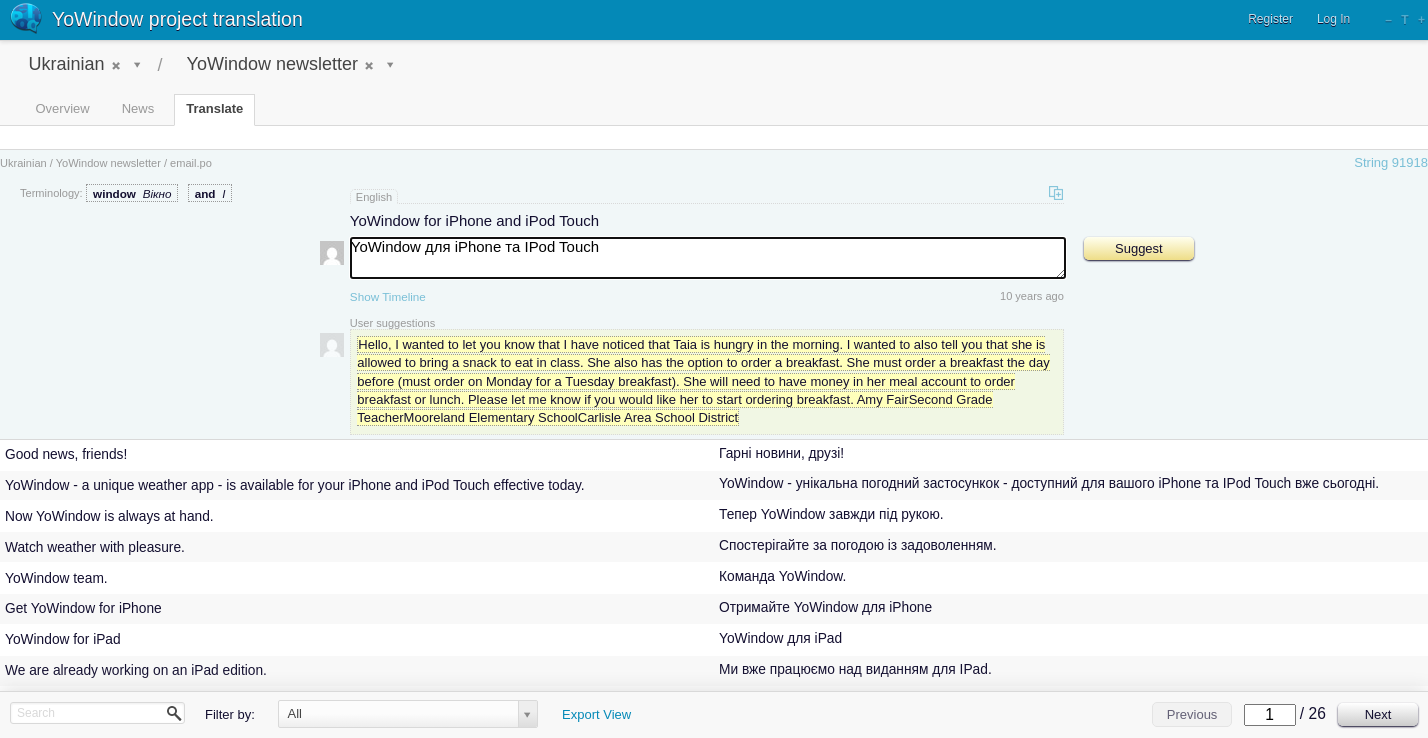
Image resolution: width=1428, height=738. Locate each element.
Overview (63, 108)
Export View (596, 714)
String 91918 (1391, 162)
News (138, 108)
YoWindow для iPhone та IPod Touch (708, 258)
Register (1270, 19)
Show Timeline (388, 296)
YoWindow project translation (177, 19)
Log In (1333, 19)
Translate (214, 108)
